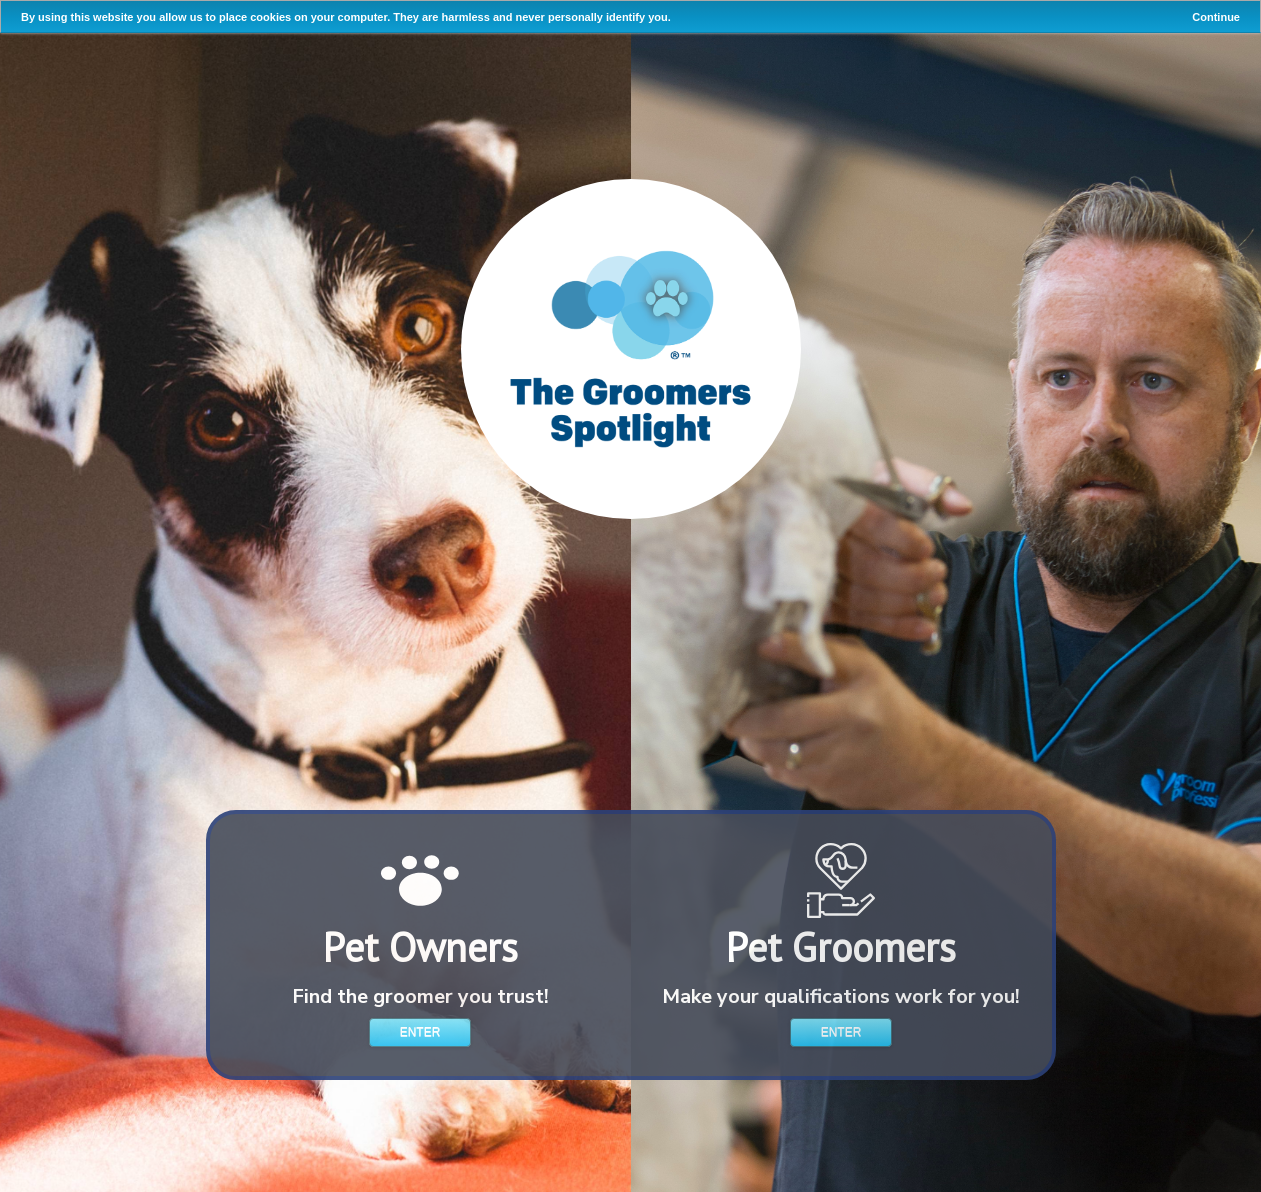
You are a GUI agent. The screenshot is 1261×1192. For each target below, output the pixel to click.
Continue (1216, 17)
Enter (420, 1032)
